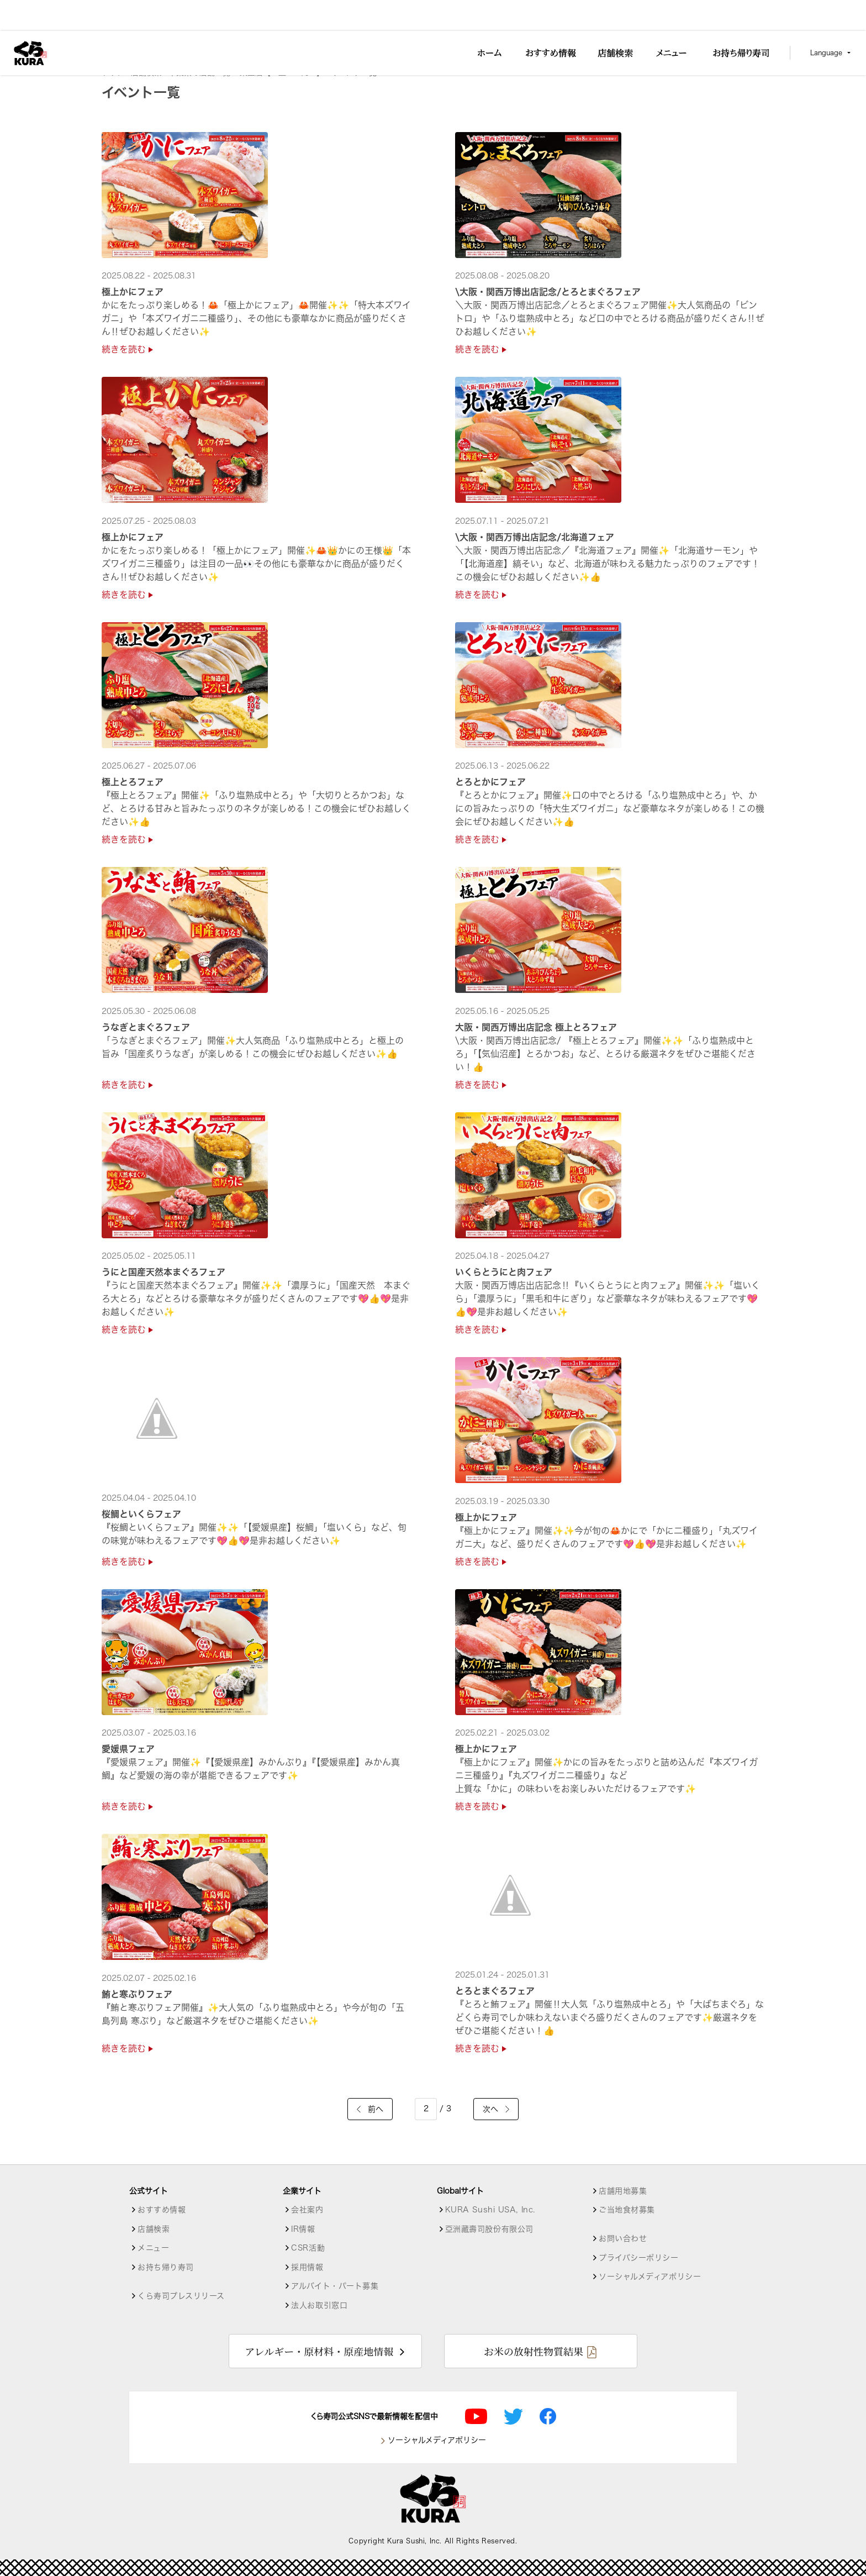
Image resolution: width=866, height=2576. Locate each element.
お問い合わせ (623, 2238)
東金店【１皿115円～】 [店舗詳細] (282, 72)
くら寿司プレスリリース (181, 2296)
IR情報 (303, 2229)
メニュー (153, 2248)
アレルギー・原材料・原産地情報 (319, 2351)
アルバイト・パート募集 (334, 2286)
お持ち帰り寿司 (166, 2267)
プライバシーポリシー (639, 2258)
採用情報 (307, 2267)
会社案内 (307, 2210)
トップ (113, 72)
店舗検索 (146, 72)
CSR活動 (308, 2248)
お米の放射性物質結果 (533, 2351)
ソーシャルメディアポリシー (650, 2276)
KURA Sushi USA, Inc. (490, 2210)
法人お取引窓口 (319, 2305)
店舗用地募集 (623, 2191)
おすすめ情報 (162, 2210)
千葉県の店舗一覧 (200, 72)
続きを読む (127, 349)
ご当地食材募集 (627, 2210)
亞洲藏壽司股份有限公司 (489, 2229)
